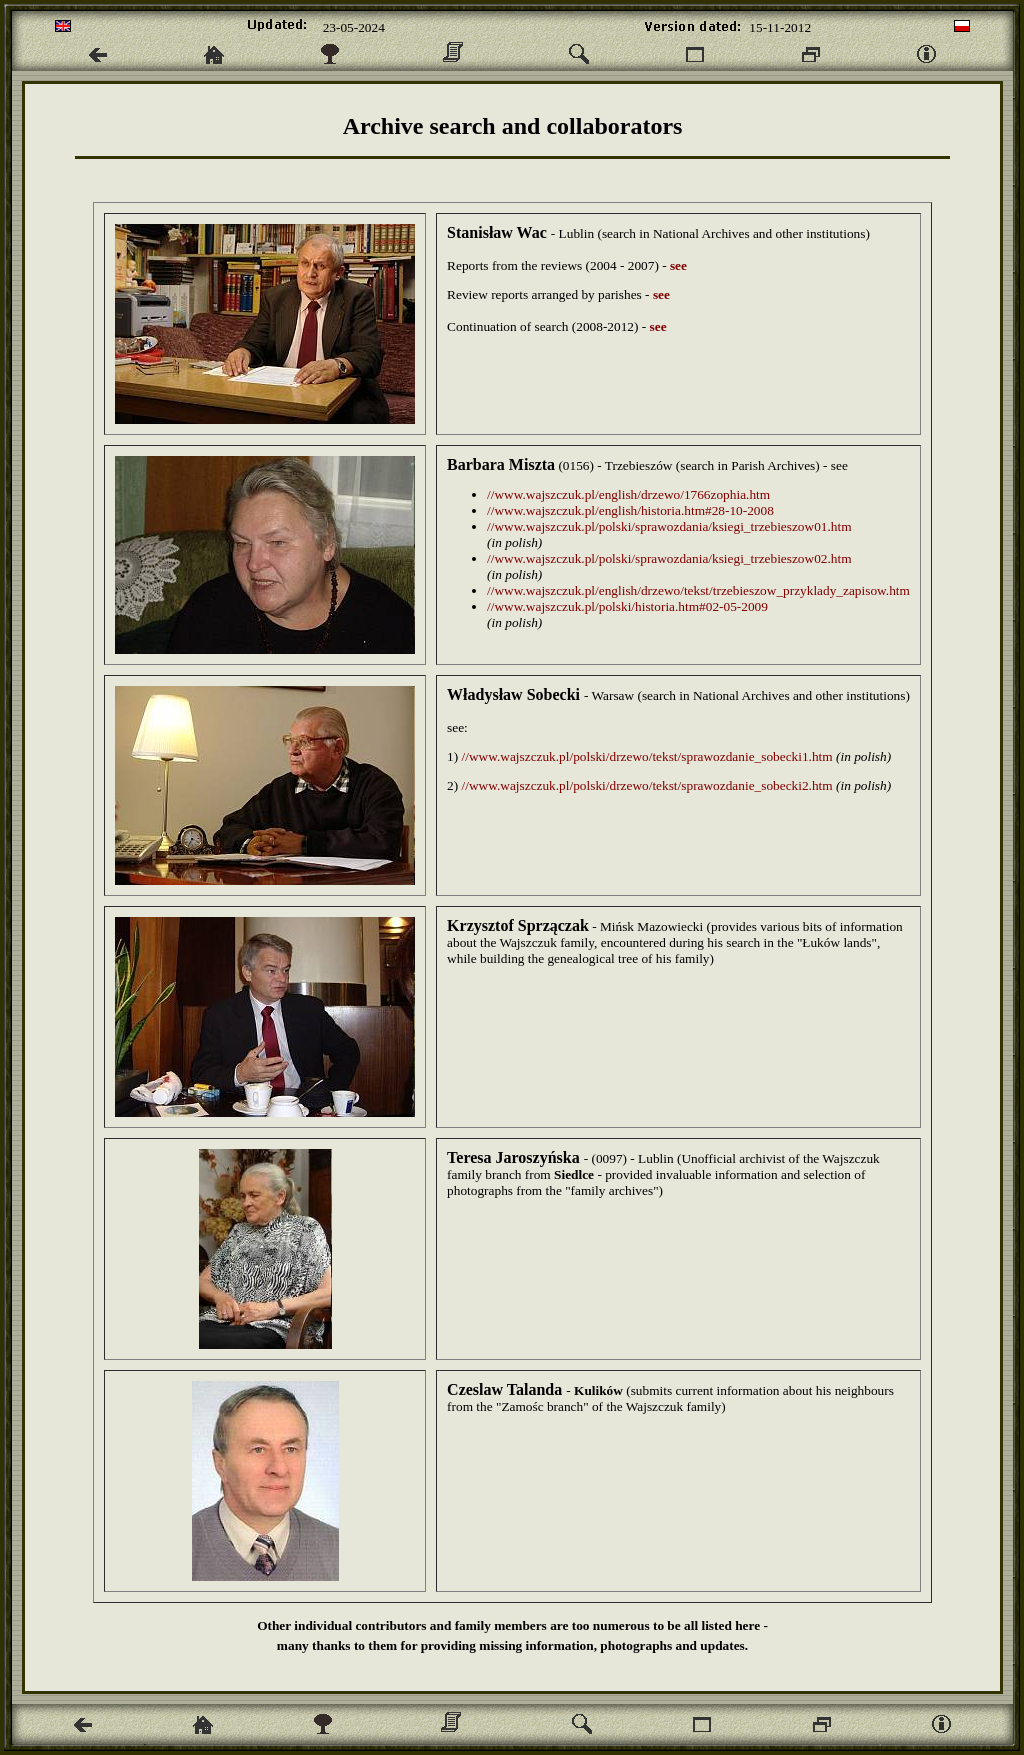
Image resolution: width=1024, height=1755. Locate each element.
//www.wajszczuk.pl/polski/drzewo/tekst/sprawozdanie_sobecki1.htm (647, 756)
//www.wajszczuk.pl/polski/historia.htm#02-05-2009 (627, 606)
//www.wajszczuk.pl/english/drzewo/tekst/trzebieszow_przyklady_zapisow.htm (698, 590)
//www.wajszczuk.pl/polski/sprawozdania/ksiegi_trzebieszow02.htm (669, 558)
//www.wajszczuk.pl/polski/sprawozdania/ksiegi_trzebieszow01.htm (669, 526)
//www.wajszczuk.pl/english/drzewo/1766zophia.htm (628, 494)
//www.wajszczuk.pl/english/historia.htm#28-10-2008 (630, 510)
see (678, 265)
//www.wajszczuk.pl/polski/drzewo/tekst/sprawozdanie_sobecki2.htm (647, 785)
